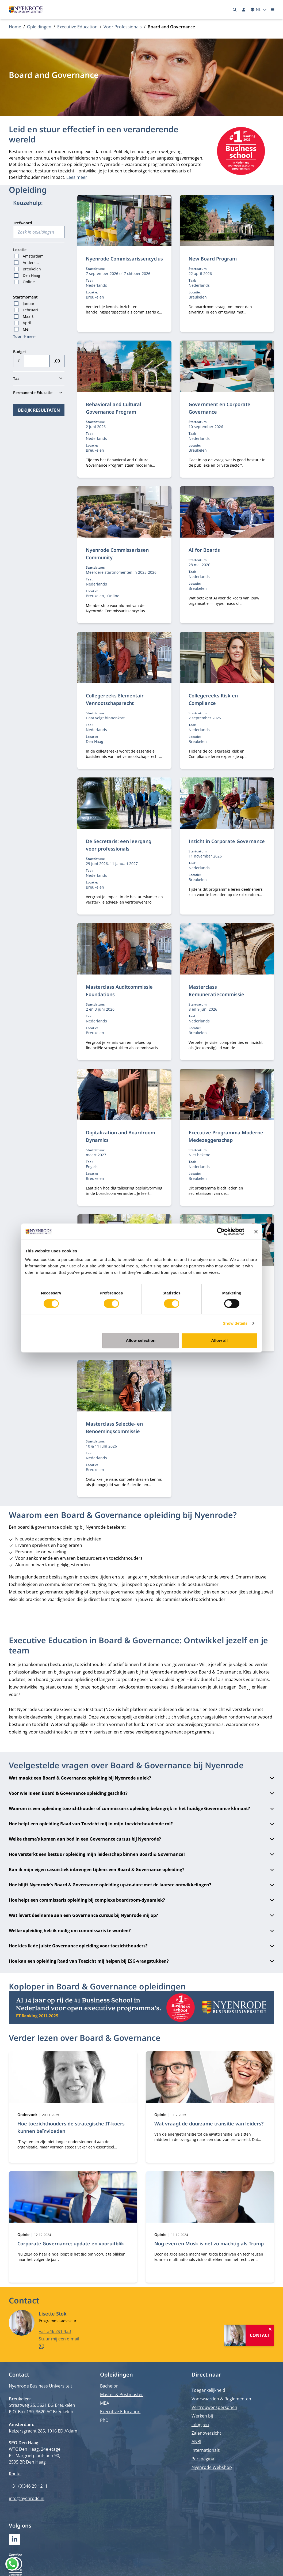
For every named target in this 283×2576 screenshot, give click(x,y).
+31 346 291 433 (55, 2331)
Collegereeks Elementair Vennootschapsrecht (115, 699)
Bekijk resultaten (39, 410)
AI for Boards (204, 550)
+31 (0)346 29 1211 (29, 2486)
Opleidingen (39, 27)
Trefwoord (22, 222)
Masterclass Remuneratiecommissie (216, 991)
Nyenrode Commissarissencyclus (124, 258)
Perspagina (203, 2459)
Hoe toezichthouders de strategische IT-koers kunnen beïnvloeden (71, 2127)
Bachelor (109, 2386)
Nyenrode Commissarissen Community (117, 554)
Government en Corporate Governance (219, 408)
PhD (104, 2420)
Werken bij (202, 2416)
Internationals (206, 2450)
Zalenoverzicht (206, 2433)
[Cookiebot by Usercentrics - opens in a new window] (220, 1231)
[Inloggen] (243, 9)
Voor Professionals (123, 27)
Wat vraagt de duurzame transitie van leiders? (208, 2123)
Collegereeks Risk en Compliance (213, 699)
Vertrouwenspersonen (214, 2407)
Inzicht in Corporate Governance (227, 841)
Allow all (219, 1340)
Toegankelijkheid (208, 2390)
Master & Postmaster (121, 2394)
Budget (19, 351)
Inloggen (200, 2424)
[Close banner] (256, 1231)
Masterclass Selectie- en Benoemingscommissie (114, 1427)
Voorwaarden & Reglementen (221, 2399)
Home (15, 27)
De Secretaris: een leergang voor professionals (118, 845)
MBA (104, 2403)
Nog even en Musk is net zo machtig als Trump (209, 2243)
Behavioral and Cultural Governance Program (113, 408)
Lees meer (76, 177)
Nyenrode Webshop (212, 2467)
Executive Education (77, 27)
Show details (235, 1323)
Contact (260, 2335)
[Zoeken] (234, 9)
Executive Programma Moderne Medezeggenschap (226, 1136)
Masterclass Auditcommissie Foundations (119, 991)
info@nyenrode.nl (26, 2498)
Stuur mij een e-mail (59, 2339)
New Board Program (213, 258)
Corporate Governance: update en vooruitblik (70, 2243)
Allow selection (141, 1340)
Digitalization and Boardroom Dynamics (120, 1136)
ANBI (196, 2442)
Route (15, 2474)
